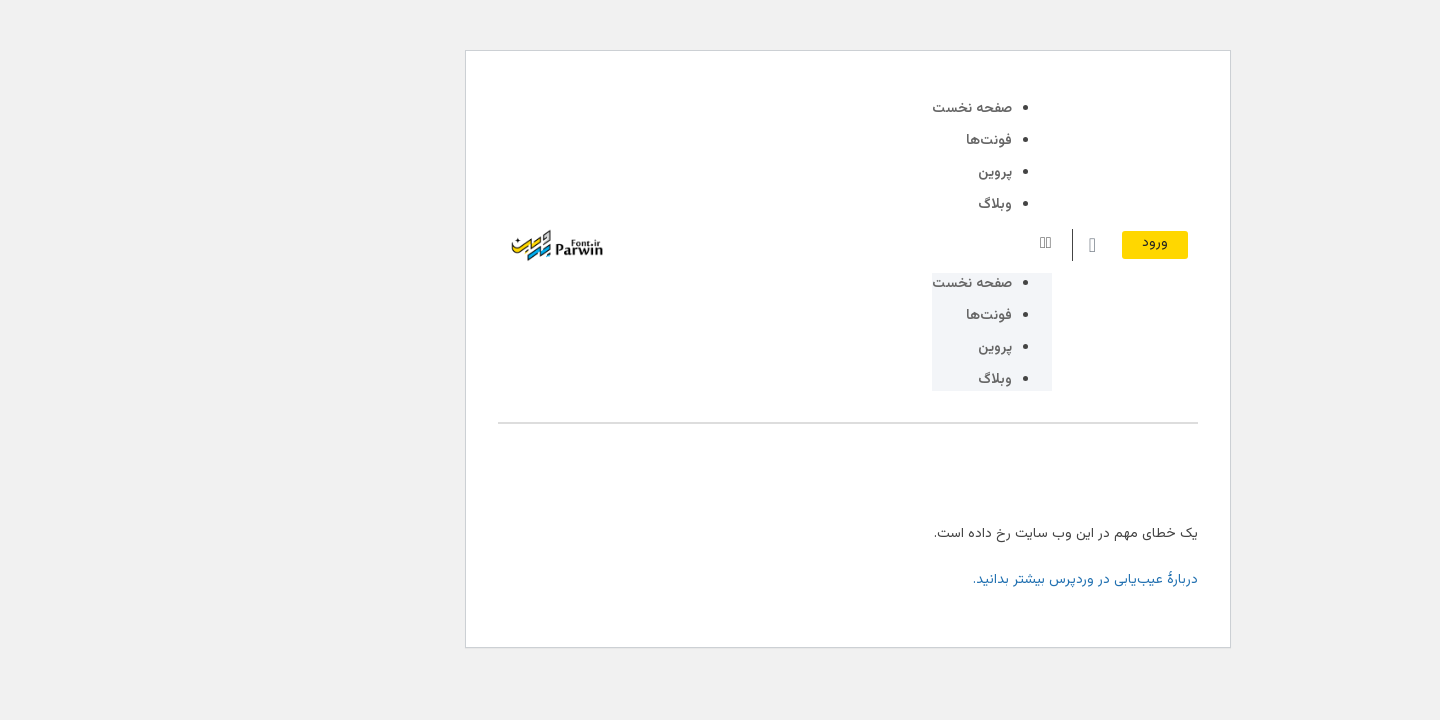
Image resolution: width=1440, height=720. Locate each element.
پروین (867, 173)
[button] (864, 244)
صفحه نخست (844, 109)
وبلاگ (867, 205)
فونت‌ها (861, 141)
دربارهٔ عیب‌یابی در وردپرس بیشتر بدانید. (957, 580)
